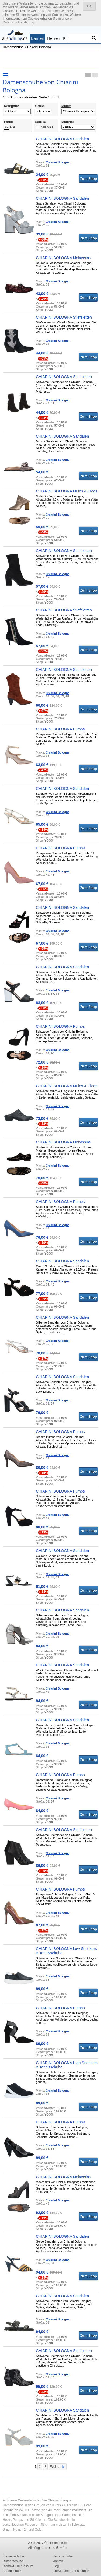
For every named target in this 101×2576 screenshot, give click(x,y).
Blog (56, 2566)
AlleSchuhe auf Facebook (71, 2571)
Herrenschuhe (63, 2556)
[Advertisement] (51, 59)
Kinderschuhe (13, 2561)
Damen (37, 38)
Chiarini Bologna (39, 47)
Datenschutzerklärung (18, 22)
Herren (53, 38)
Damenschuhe (13, 47)
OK (89, 6)
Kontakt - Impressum (18, 2566)
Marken (58, 2561)
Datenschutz (12, 2571)
